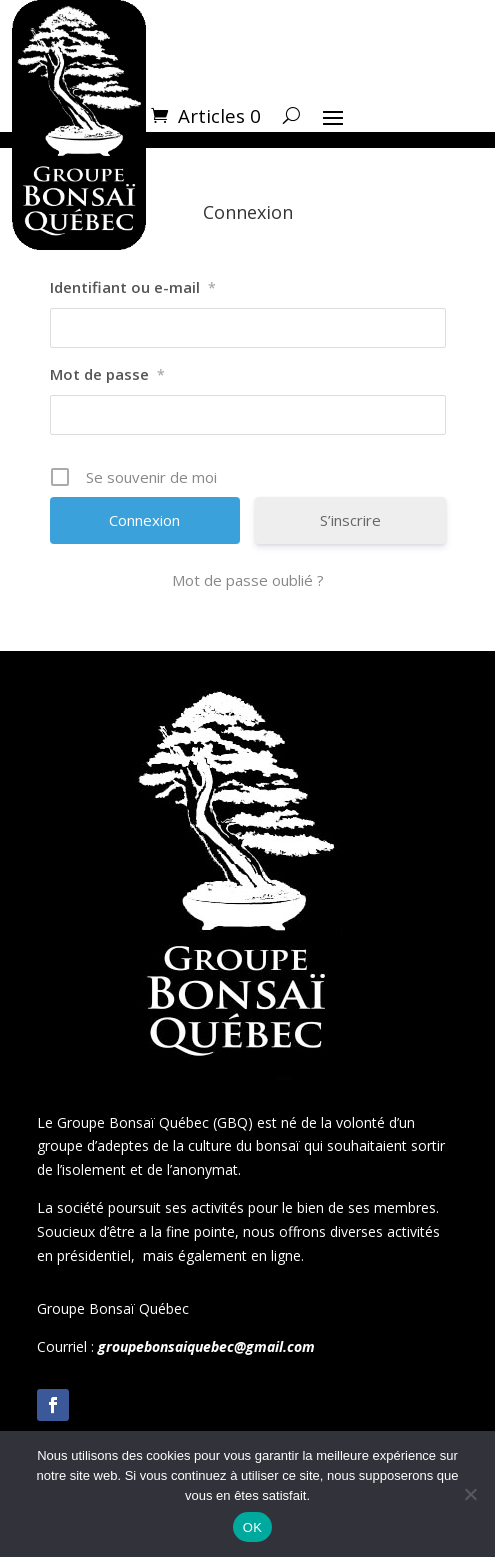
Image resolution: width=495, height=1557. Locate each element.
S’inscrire (350, 520)
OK (252, 1527)
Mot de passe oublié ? (248, 580)
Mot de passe (107, 374)
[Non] (470, 1494)
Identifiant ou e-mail (133, 287)
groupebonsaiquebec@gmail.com (206, 1346)
